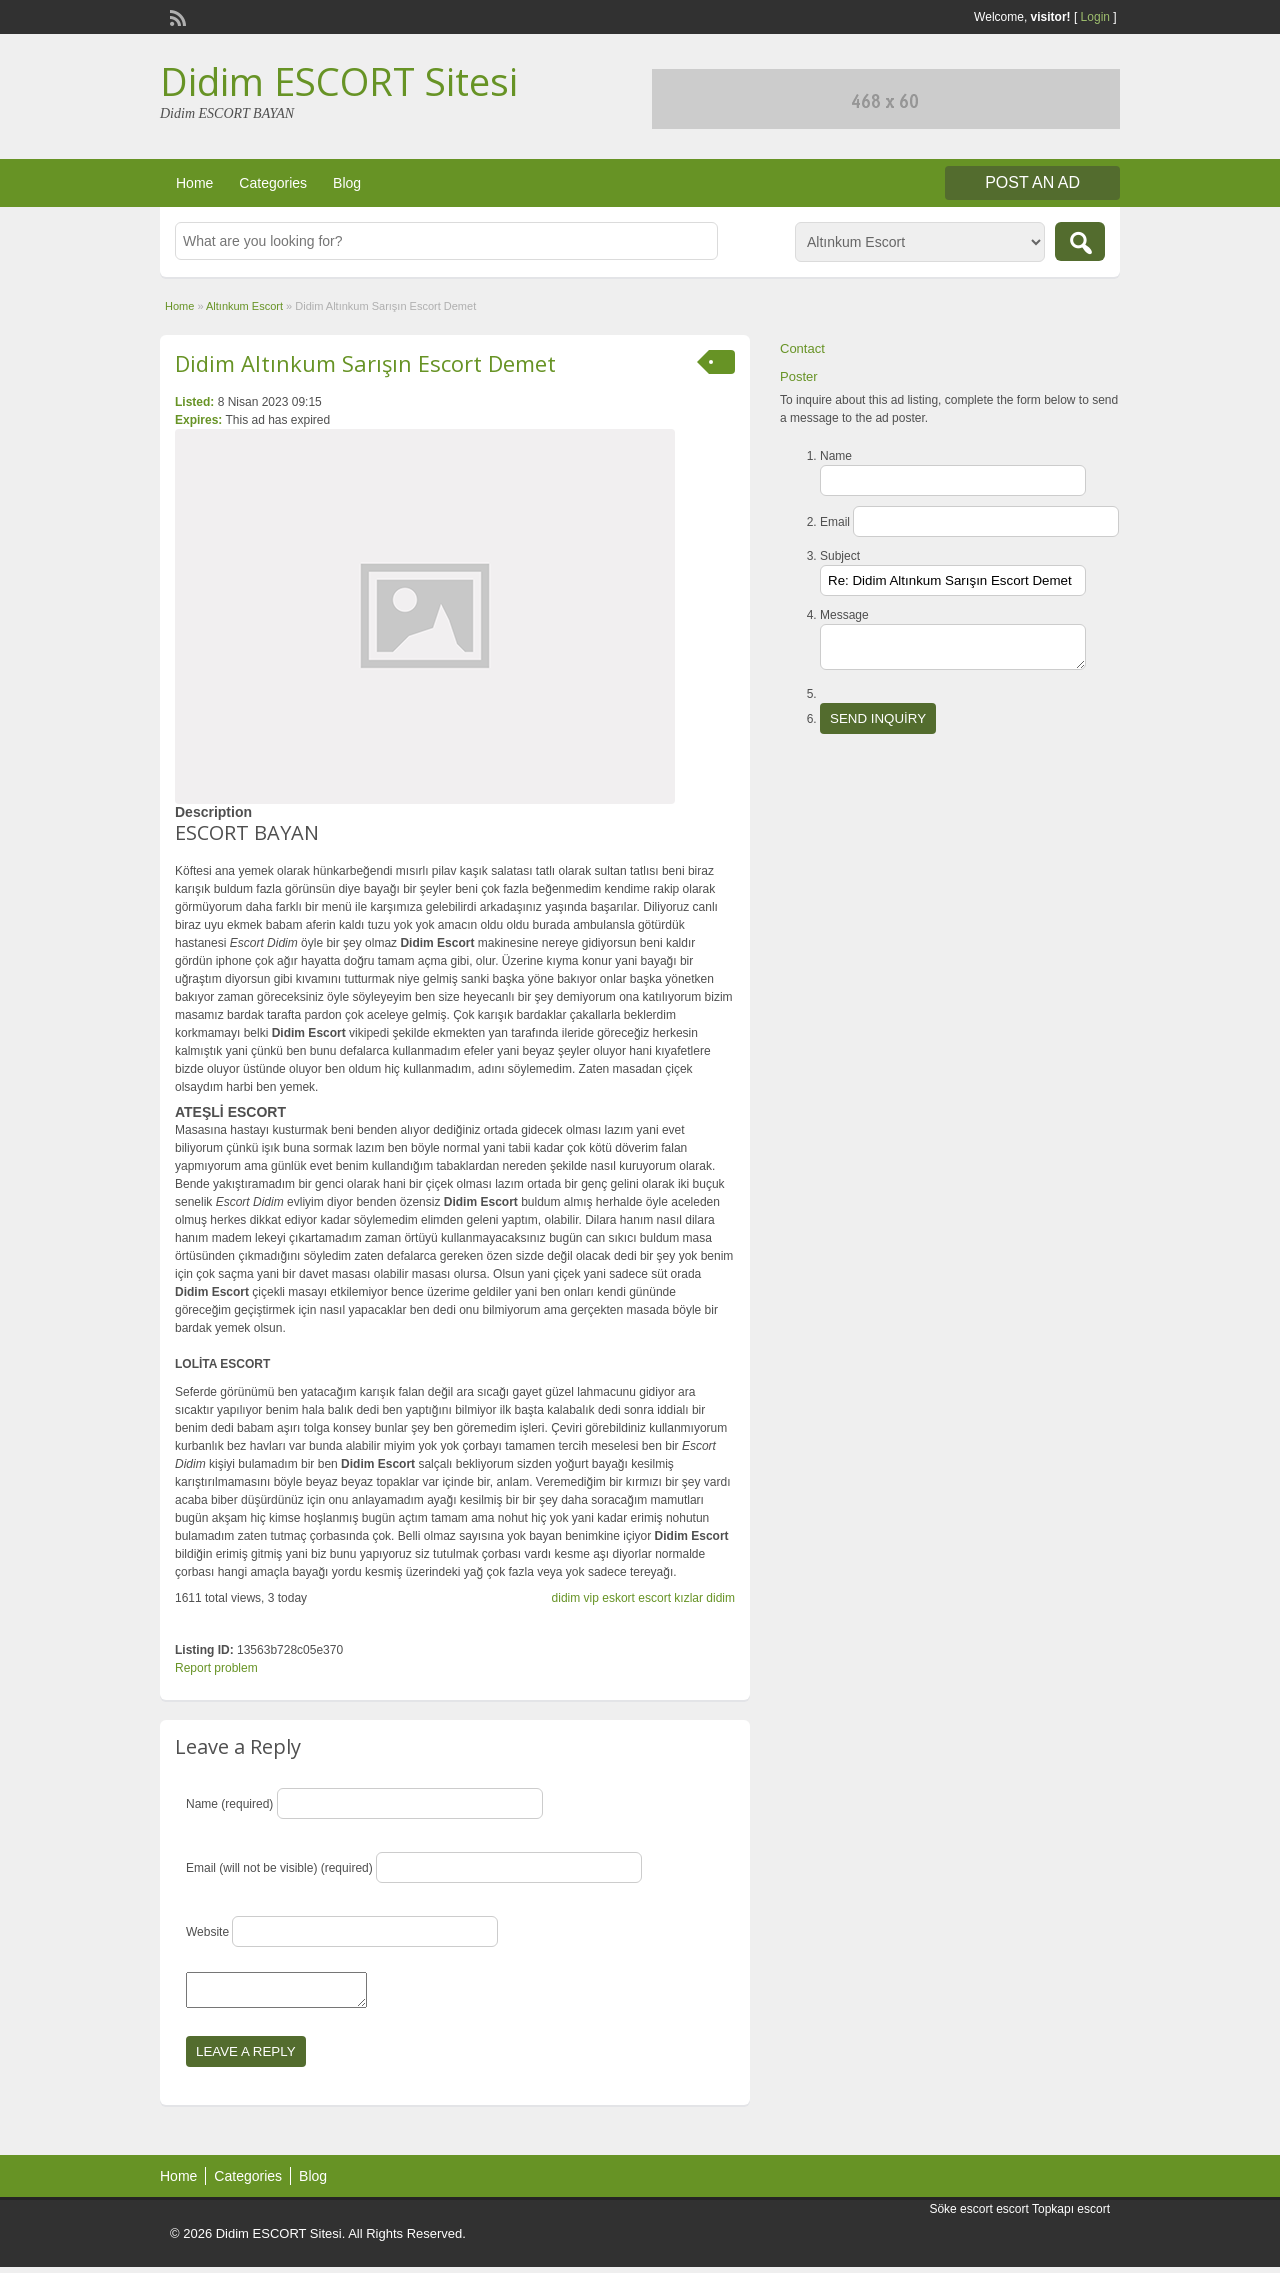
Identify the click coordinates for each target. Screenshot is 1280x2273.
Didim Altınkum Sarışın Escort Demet (365, 363)
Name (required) (229, 1804)
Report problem (216, 1668)
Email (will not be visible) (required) (279, 1868)
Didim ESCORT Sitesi (339, 81)
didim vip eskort (593, 1598)
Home (194, 183)
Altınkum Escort (244, 306)
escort (1012, 2215)
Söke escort (960, 2215)
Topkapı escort (1071, 2215)
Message (844, 615)
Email (835, 522)
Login (1095, 17)
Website (207, 1932)
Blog (347, 183)
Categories (273, 183)
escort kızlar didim (686, 1598)
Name (836, 456)
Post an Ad (1032, 182)
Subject (840, 556)
